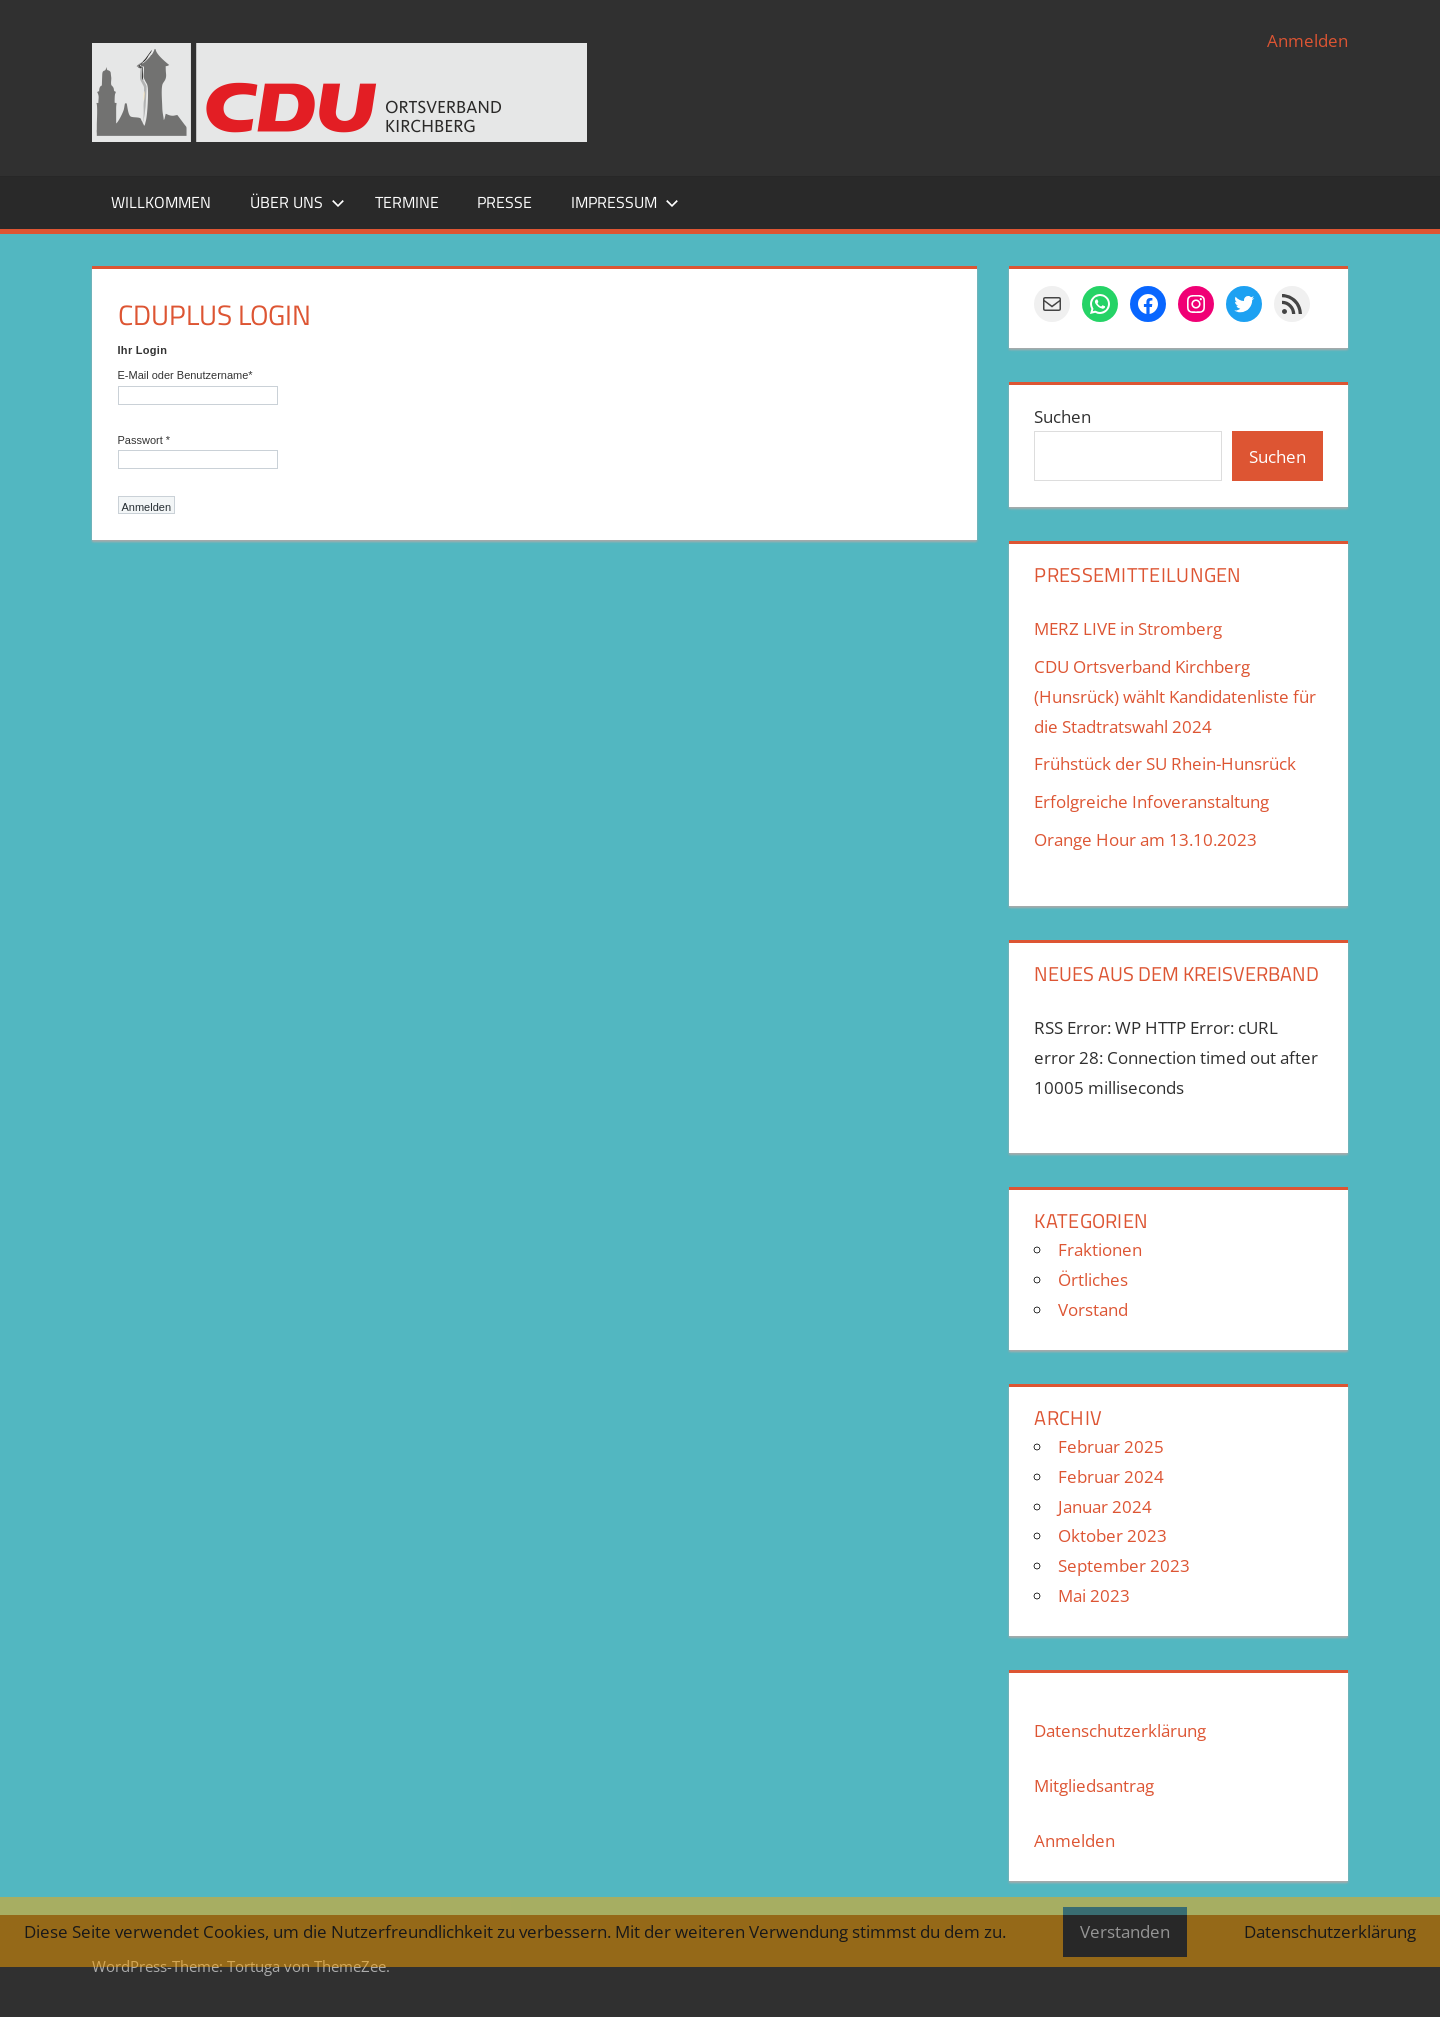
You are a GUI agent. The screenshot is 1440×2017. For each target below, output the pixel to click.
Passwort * (144, 440)
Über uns (297, 202)
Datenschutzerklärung (1120, 1730)
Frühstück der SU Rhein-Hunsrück (1165, 763)
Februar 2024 (1111, 1476)
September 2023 (1124, 1565)
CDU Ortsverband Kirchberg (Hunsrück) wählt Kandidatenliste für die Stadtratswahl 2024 (1175, 696)
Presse (504, 202)
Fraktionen (1100, 1249)
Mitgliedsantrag (1094, 1785)
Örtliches (1093, 1279)
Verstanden (1125, 1931)
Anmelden (1307, 40)
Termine (407, 202)
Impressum (625, 202)
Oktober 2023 (1112, 1535)
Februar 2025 (1111, 1446)
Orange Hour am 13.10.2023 (1145, 839)
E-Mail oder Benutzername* (185, 375)
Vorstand (1093, 1309)
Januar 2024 (1105, 1506)
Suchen (1062, 416)
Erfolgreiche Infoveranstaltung (1151, 801)
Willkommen (161, 202)
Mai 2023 (1094, 1595)
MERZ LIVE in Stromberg (1128, 628)
